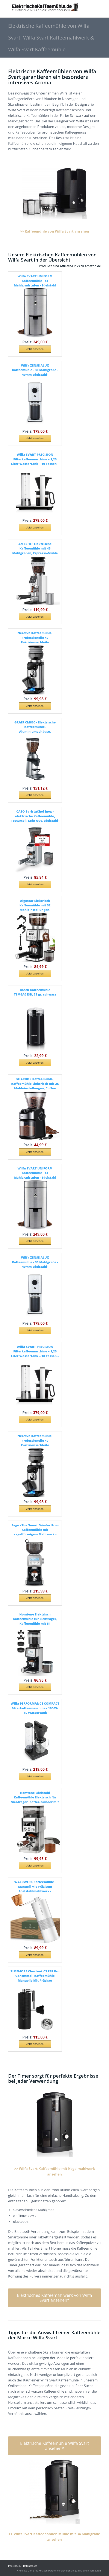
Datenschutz (30, 2565)
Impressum (14, 2565)
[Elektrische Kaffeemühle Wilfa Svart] (54, 193)
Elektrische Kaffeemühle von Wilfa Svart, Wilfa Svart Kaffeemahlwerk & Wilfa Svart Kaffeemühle (51, 37)
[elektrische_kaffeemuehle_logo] (45, 8)
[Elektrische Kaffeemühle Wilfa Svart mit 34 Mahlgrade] (54, 2491)
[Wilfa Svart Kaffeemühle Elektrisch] (54, 2124)
